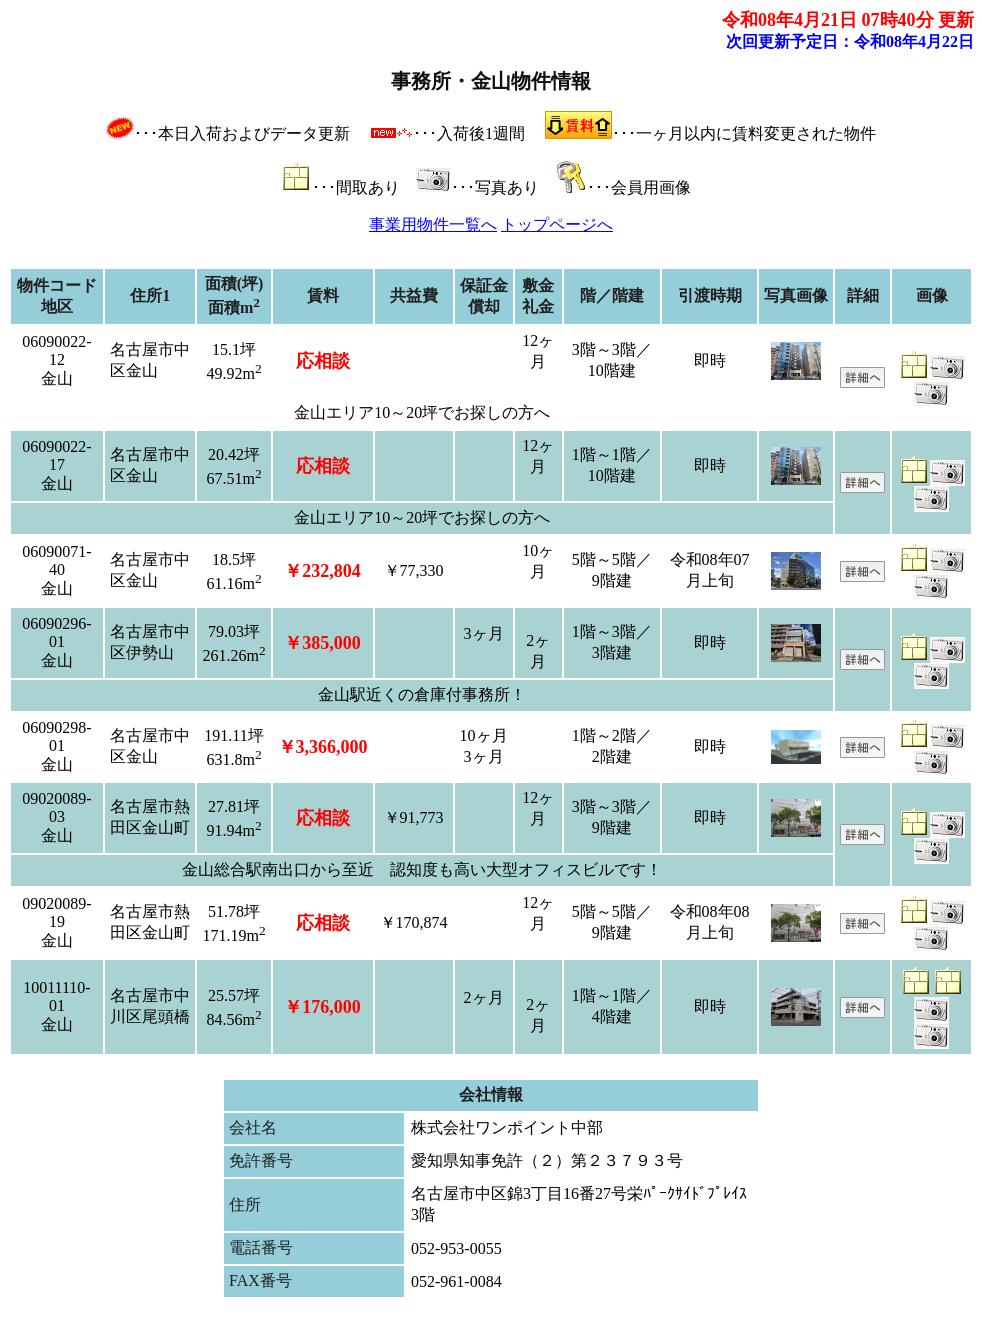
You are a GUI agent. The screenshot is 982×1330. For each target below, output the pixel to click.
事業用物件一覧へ (433, 224)
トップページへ (557, 224)
